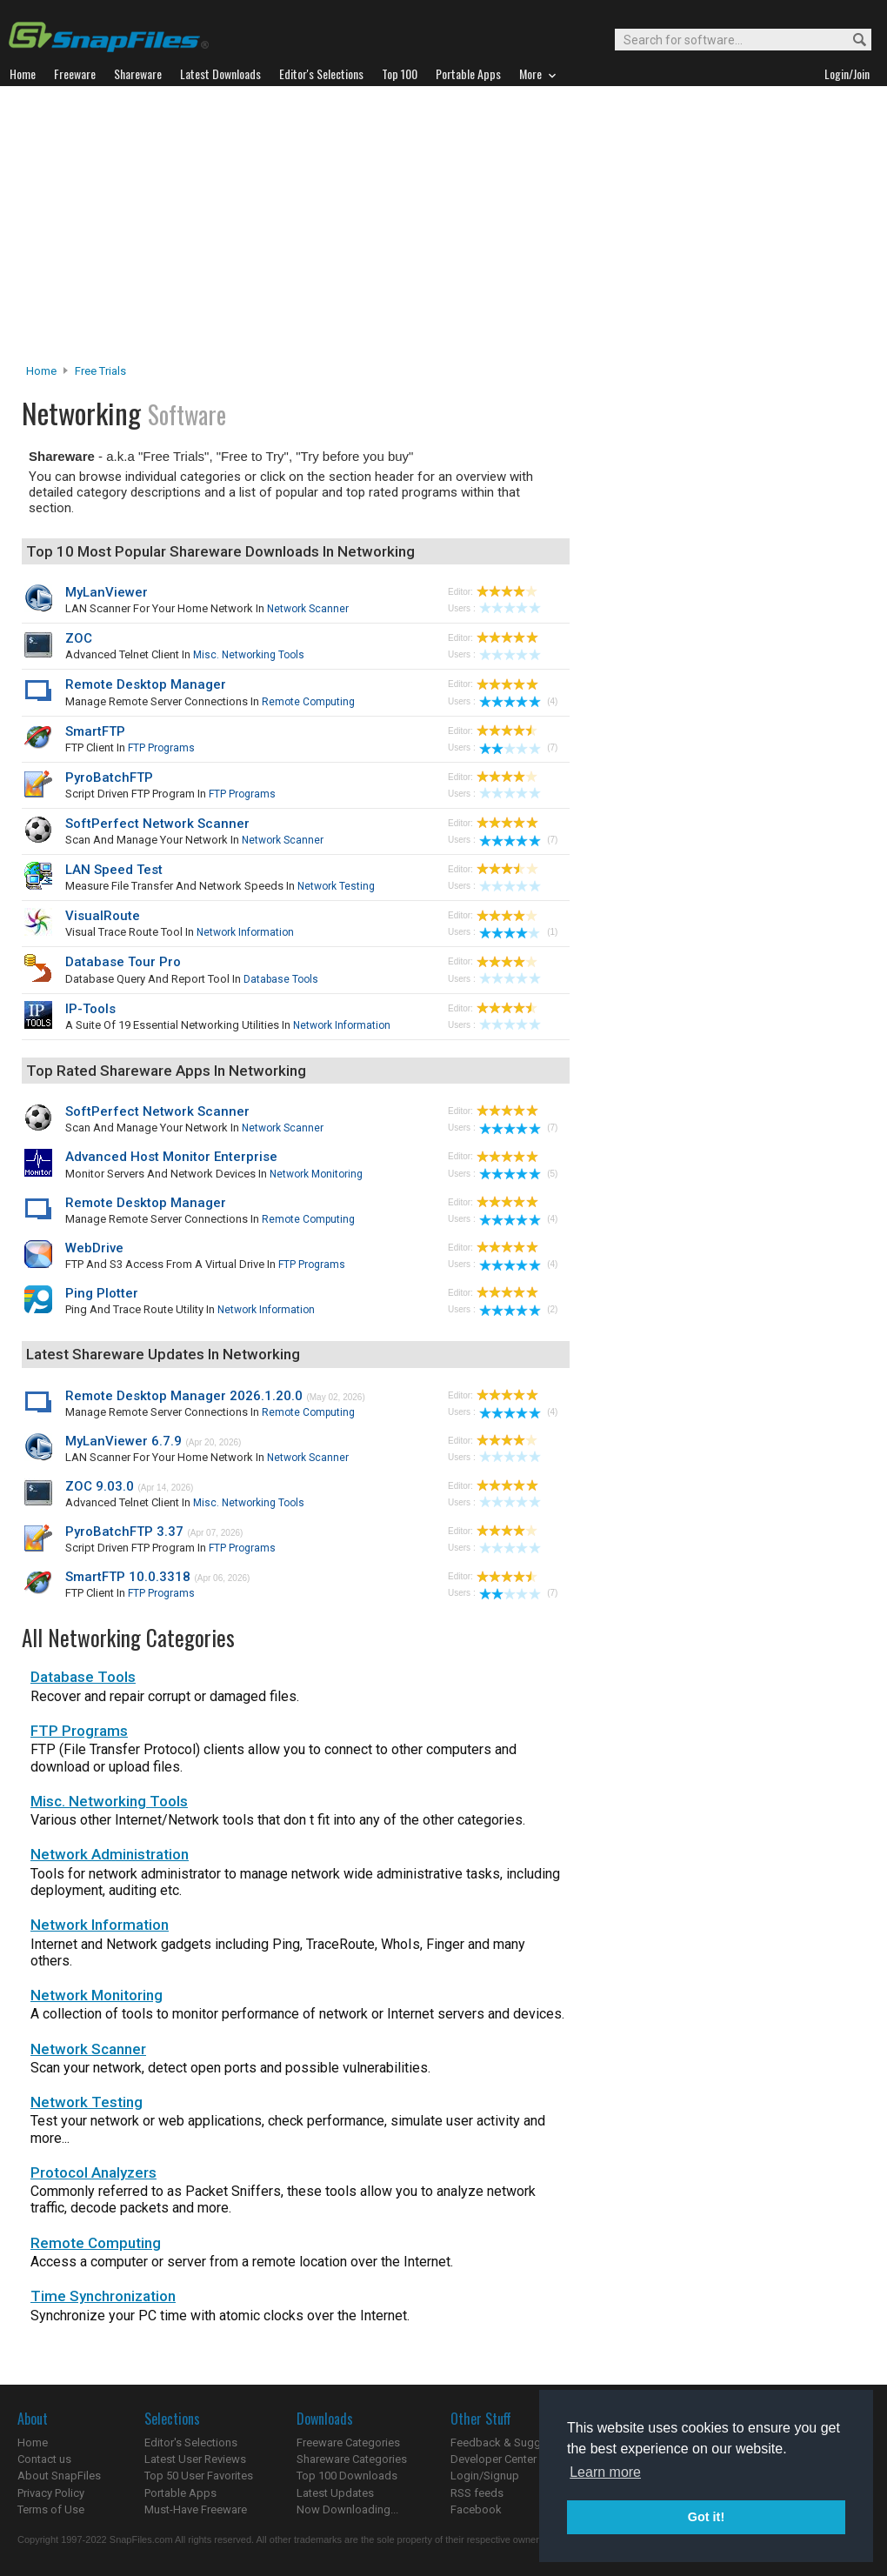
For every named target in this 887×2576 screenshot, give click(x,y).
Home (41, 370)
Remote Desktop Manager (145, 684)
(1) (518, 932)
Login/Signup (484, 2475)
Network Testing (336, 886)
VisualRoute (102, 916)
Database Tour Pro (123, 962)
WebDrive (94, 1248)
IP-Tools (90, 1009)
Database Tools (280, 979)
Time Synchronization (103, 2296)
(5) (518, 1173)
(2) (518, 1309)
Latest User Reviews (195, 2459)
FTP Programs (161, 748)
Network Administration (109, 1854)
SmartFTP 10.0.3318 (127, 1577)
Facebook (476, 2509)
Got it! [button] (706, 2517)
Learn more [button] (605, 2472)
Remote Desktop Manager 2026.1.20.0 (184, 1396)
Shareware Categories (352, 2459)
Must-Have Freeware (195, 2509)
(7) (518, 747)
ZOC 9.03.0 (99, 1486)
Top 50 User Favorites (198, 2475)
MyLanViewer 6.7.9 (123, 1441)
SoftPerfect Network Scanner (157, 823)
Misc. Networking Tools (248, 655)
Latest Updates (335, 2492)
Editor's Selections (190, 2442)
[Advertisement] (443, 229)
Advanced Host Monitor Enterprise (171, 1157)
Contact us (44, 2459)
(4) (518, 701)
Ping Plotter (101, 1293)
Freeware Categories (348, 2442)
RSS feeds (477, 2492)
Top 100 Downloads (347, 2475)
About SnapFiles (59, 2475)
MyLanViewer (106, 592)
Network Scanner (308, 609)
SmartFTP (95, 731)
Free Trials (100, 370)
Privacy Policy (50, 2492)
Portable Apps (180, 2492)
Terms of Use (50, 2509)
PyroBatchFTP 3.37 (124, 1531)
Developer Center (493, 2459)
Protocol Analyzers (93, 2172)
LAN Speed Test (114, 870)
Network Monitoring (316, 1174)
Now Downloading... (347, 2509)
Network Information (245, 932)
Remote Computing (308, 702)
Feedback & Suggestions (514, 2442)
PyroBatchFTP (109, 777)
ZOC (78, 638)
